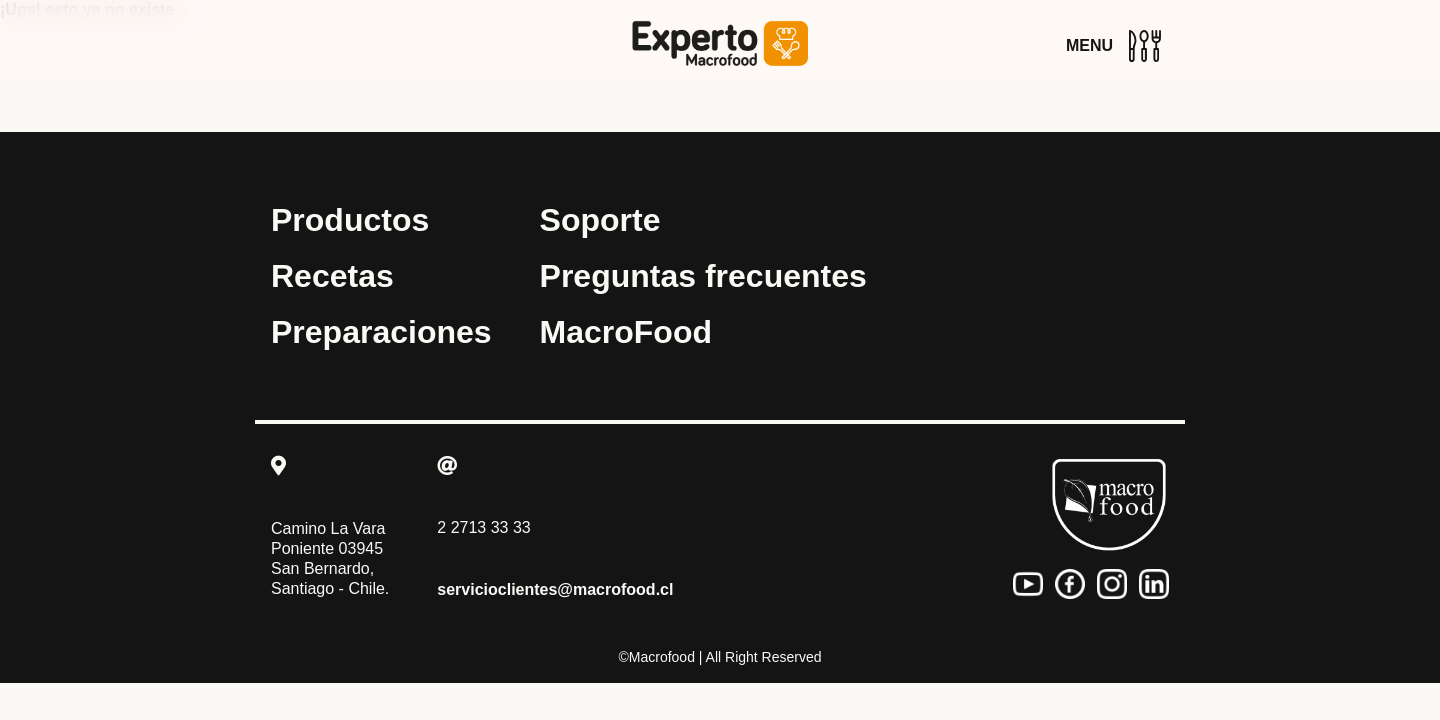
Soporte (600, 220)
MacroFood (626, 332)
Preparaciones (381, 332)
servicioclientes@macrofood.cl (555, 589)
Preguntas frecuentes (703, 276)
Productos (350, 220)
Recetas (332, 276)
